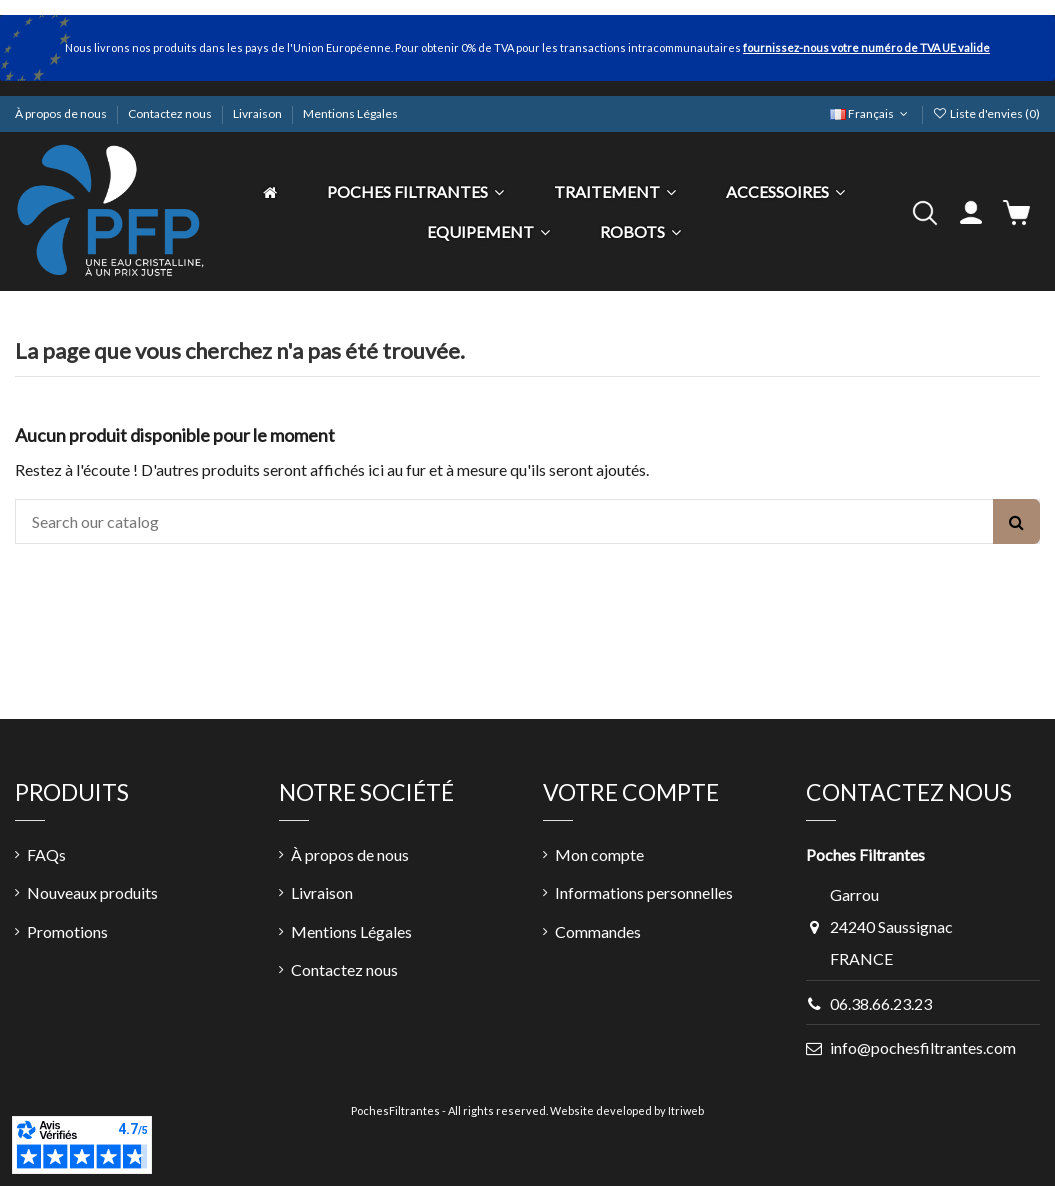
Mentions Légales (350, 113)
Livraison (258, 113)
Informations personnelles (644, 892)
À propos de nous (62, 113)
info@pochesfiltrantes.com (923, 1047)
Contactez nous (171, 113)
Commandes (598, 931)
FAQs (46, 854)
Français (870, 113)
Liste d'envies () (986, 113)
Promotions (67, 931)
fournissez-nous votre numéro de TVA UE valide (866, 47)
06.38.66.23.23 (881, 1003)
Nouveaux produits (92, 892)
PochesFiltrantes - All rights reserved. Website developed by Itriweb (527, 1110)
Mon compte (599, 854)
